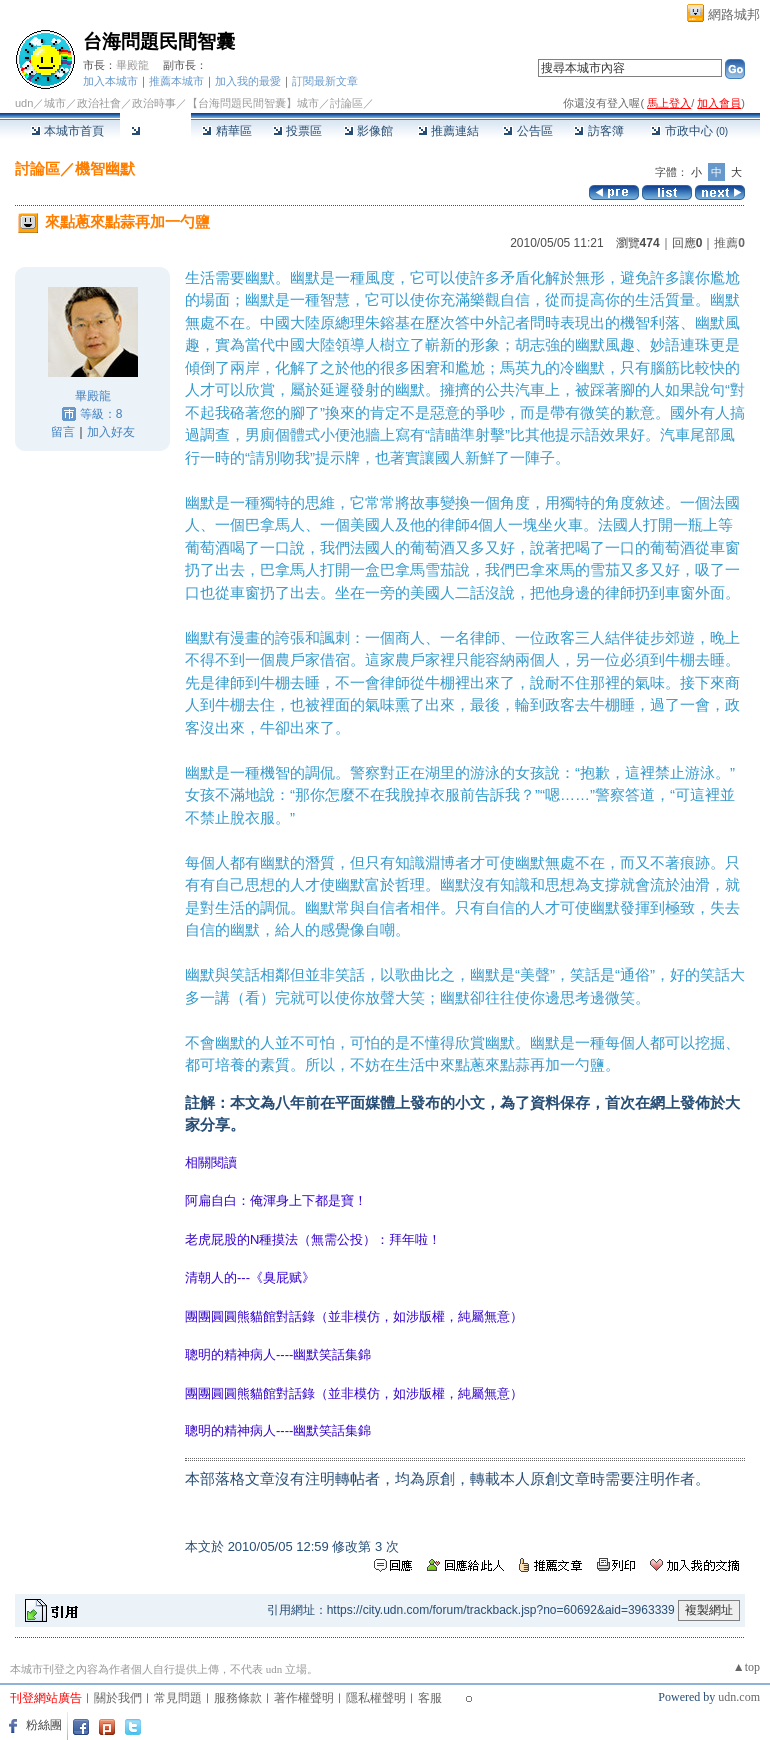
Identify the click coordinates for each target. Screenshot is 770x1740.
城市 (55, 103)
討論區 (155, 131)
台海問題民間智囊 (159, 41)
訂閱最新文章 (325, 81)
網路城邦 (734, 14)
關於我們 (118, 1698)
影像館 (368, 131)
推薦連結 (448, 131)
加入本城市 (110, 81)
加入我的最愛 (248, 81)
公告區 (527, 131)
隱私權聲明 (376, 1698)
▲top (746, 1667)
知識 (410, 862)
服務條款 (238, 1698)
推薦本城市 (176, 81)
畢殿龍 (132, 65)
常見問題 (178, 1698)
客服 (430, 1698)
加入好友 (111, 432)
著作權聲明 (304, 1698)
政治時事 (154, 103)
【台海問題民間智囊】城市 (253, 103)
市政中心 (689, 131)
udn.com (739, 1697)
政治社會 (99, 103)
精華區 (226, 131)
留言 (63, 432)
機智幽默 (105, 168)
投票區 (297, 131)
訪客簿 (598, 131)
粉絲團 (44, 1725)
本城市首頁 (67, 131)
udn (24, 103)
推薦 (729, 243)
